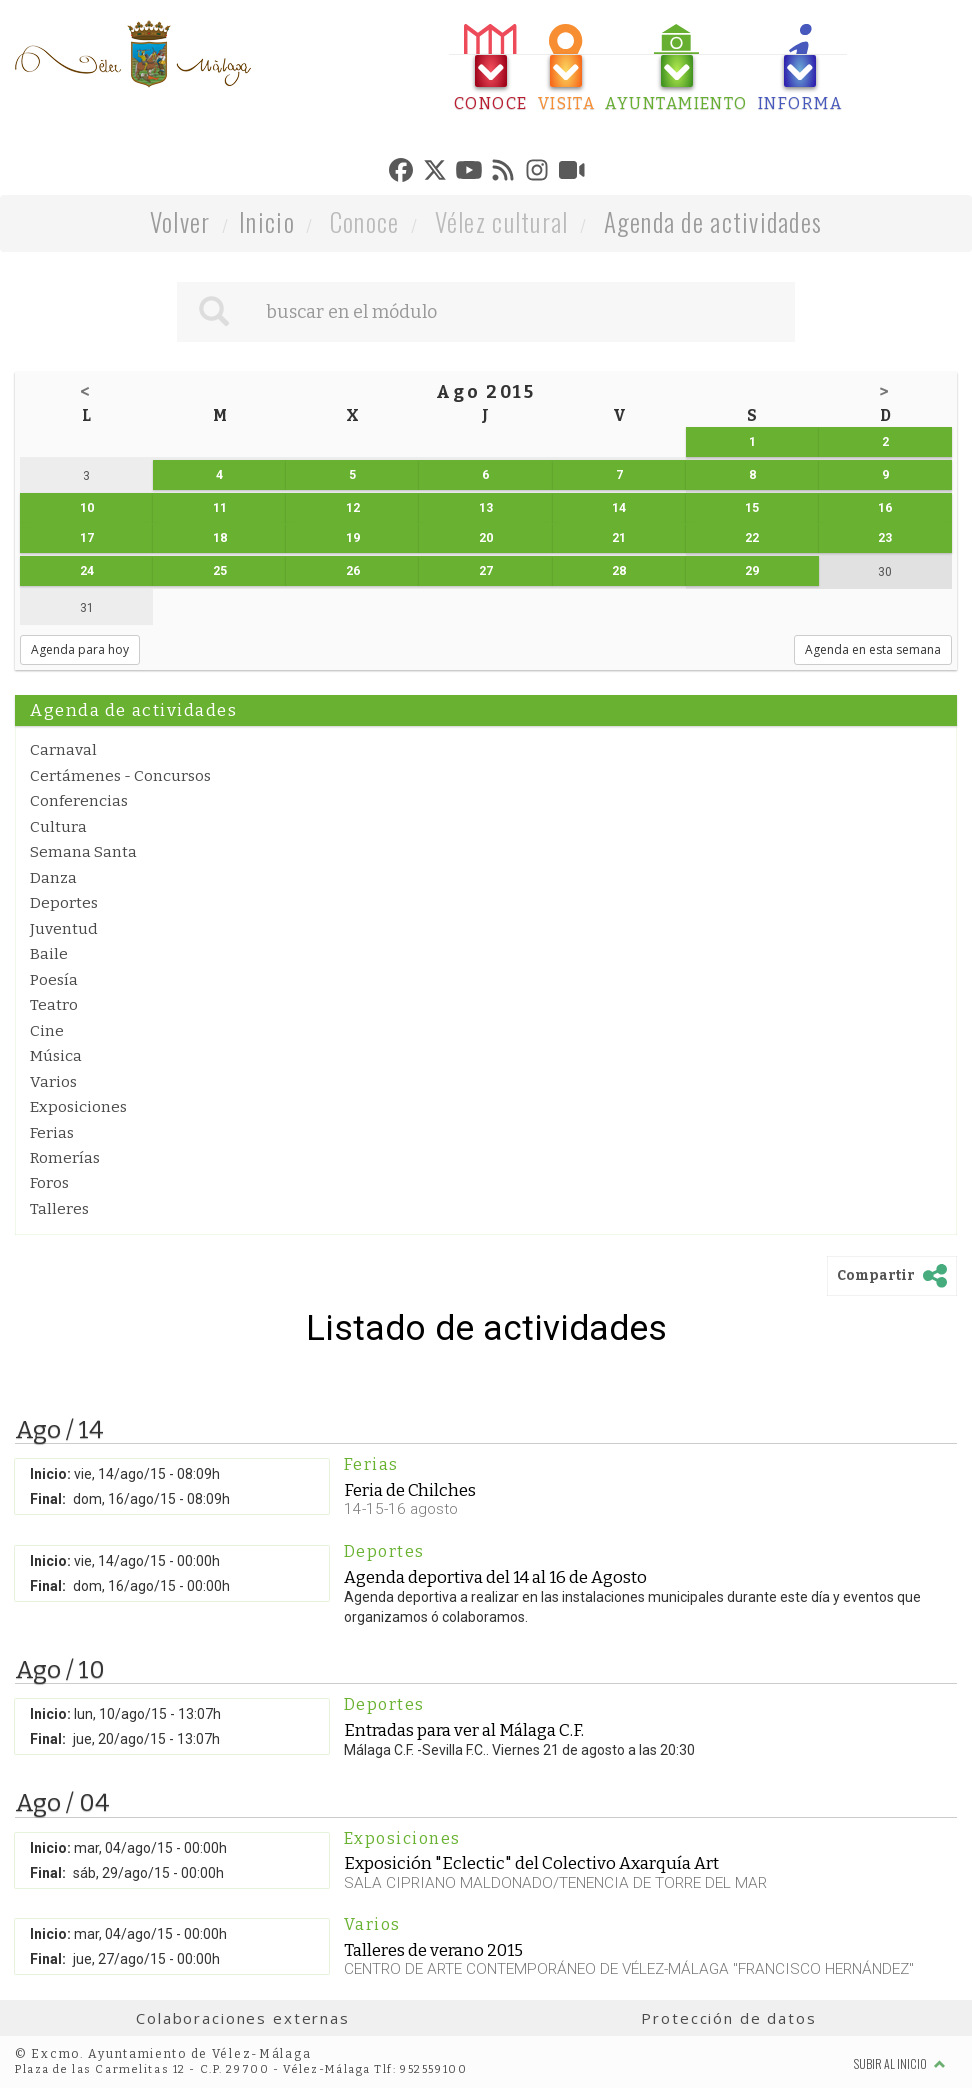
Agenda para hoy (80, 649)
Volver (180, 221)
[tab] (491, 68)
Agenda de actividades (713, 221)
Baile (49, 954)
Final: (48, 1499)
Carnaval (63, 750)
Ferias (52, 1133)
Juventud (64, 929)
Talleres (59, 1209)
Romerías (65, 1158)
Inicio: (50, 1474)
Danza (53, 878)
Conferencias (79, 801)
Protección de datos (728, 2018)
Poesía (54, 980)
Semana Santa (83, 852)
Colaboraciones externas (243, 2018)
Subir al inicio (900, 2063)
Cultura (58, 827)
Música (56, 1056)
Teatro (54, 1005)
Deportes (64, 903)
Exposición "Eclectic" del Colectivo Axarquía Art (531, 1863)
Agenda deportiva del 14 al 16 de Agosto (495, 1577)
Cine (47, 1031)
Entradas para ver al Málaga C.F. (464, 1730)
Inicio (267, 221)
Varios (53, 1082)
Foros (49, 1183)
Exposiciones (78, 1107)
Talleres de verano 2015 (433, 1950)
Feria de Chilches (410, 1490)
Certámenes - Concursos (120, 776)
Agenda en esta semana (873, 649)
